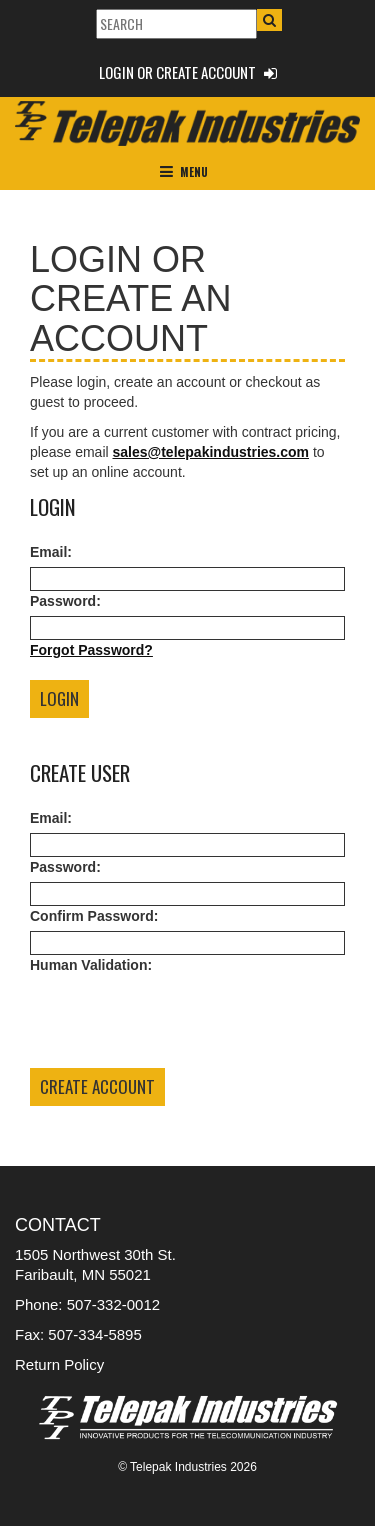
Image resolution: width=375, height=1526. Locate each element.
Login (59, 698)
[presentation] (182, 1019)
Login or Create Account (188, 72)
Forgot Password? (91, 650)
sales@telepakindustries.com (211, 452)
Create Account (97, 1086)
